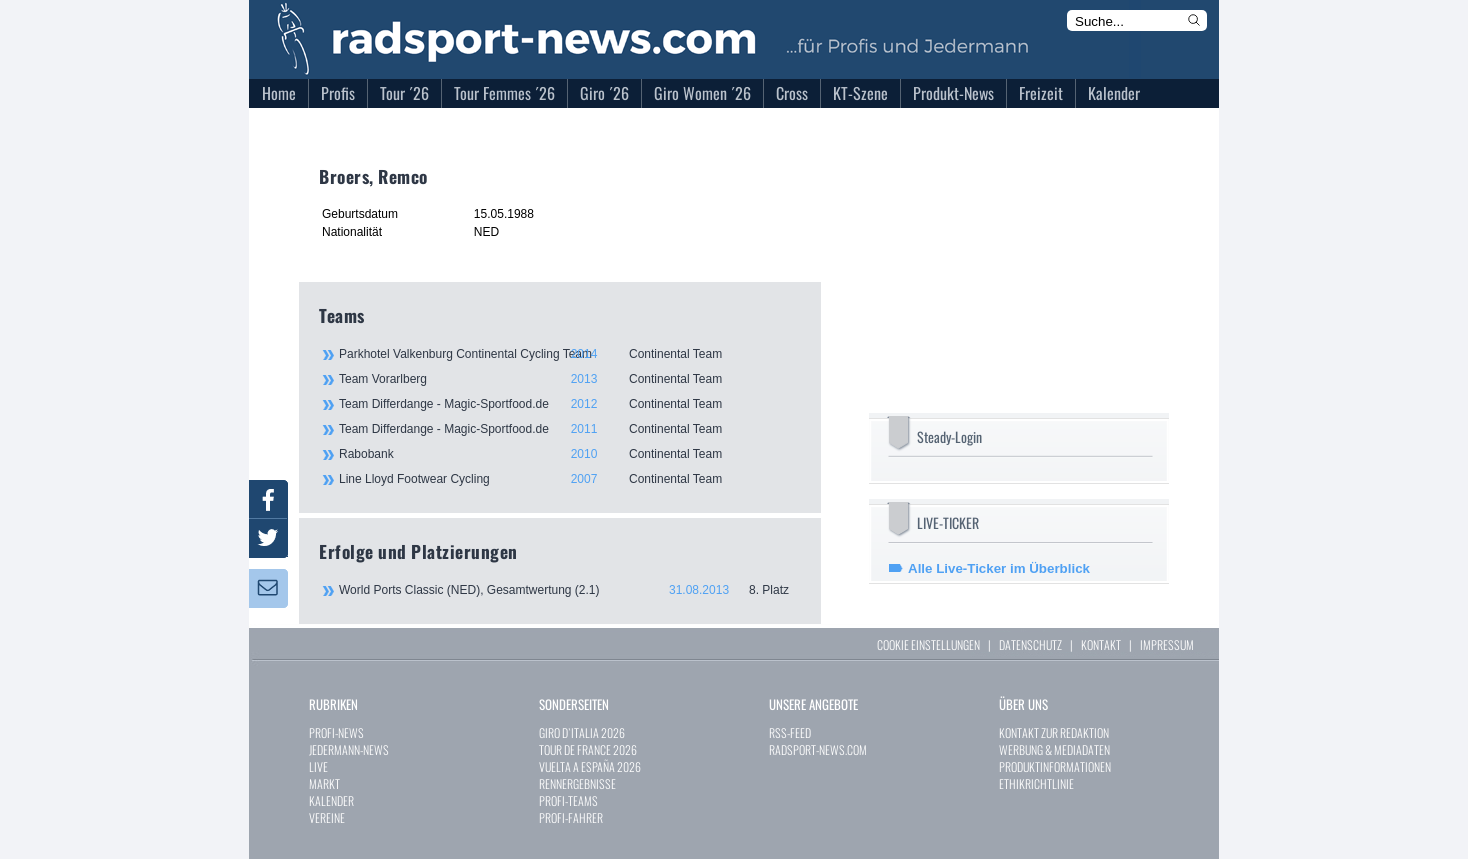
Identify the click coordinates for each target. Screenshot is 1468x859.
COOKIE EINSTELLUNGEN (928, 644)
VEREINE (327, 817)
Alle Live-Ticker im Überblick (999, 568)
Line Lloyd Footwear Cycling (569, 479)
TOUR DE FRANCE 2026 (588, 749)
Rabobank (569, 454)
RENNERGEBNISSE (577, 783)
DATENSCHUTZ (1030, 644)
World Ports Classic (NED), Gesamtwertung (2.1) (570, 590)
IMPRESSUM (1167, 644)
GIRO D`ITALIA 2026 (582, 732)
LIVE (318, 766)
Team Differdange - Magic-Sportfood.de (569, 404)
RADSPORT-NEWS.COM (818, 749)
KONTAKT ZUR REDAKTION (1054, 732)
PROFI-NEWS (336, 732)
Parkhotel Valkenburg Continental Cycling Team (569, 354)
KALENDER (331, 800)
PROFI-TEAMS (568, 800)
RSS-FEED (790, 732)
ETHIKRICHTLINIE (1036, 783)
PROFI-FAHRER (571, 817)
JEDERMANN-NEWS (349, 749)
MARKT (324, 783)
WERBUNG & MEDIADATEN (1054, 749)
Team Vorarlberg (569, 379)
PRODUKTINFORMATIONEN (1055, 766)
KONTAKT (1101, 644)
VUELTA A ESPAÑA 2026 (590, 766)
